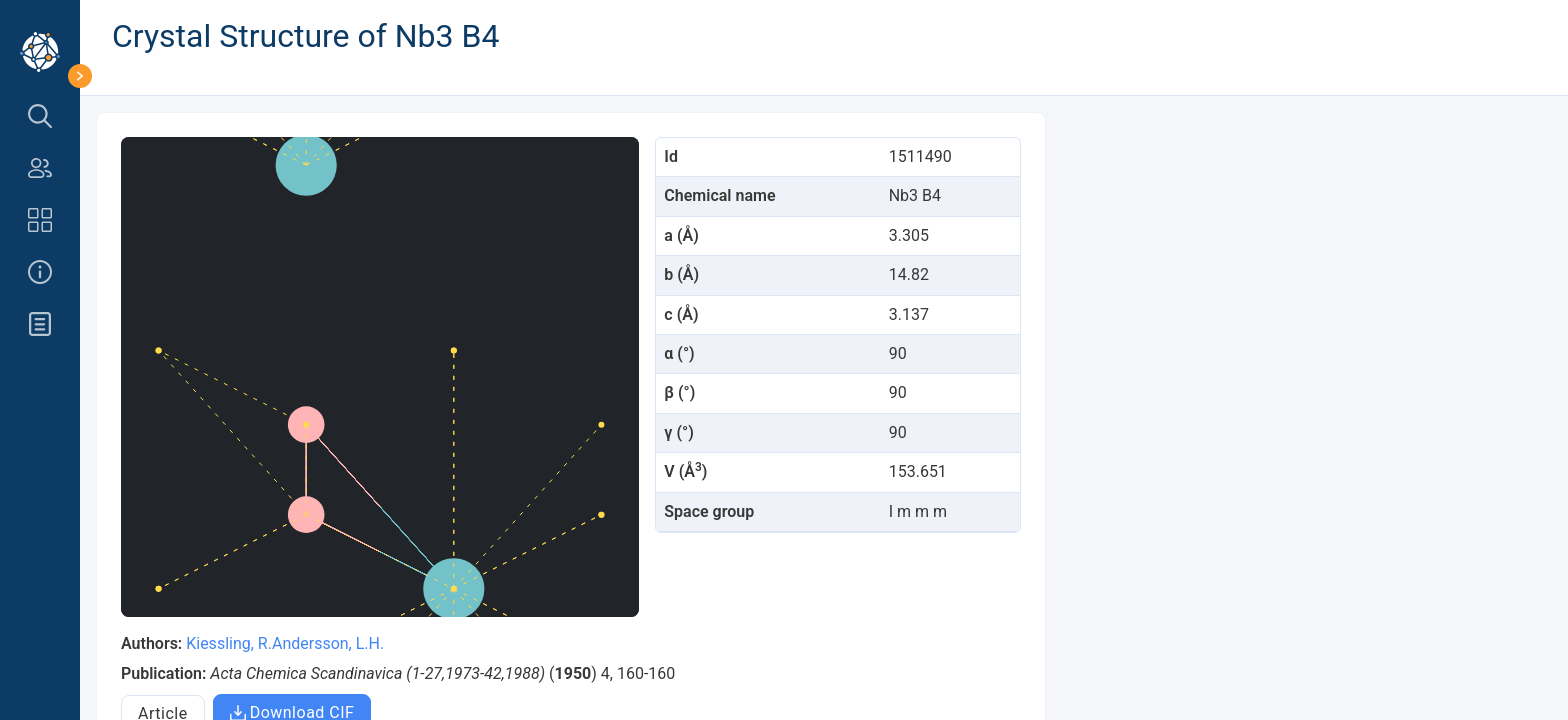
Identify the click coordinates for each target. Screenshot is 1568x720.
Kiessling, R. (229, 643)
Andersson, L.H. (328, 643)
